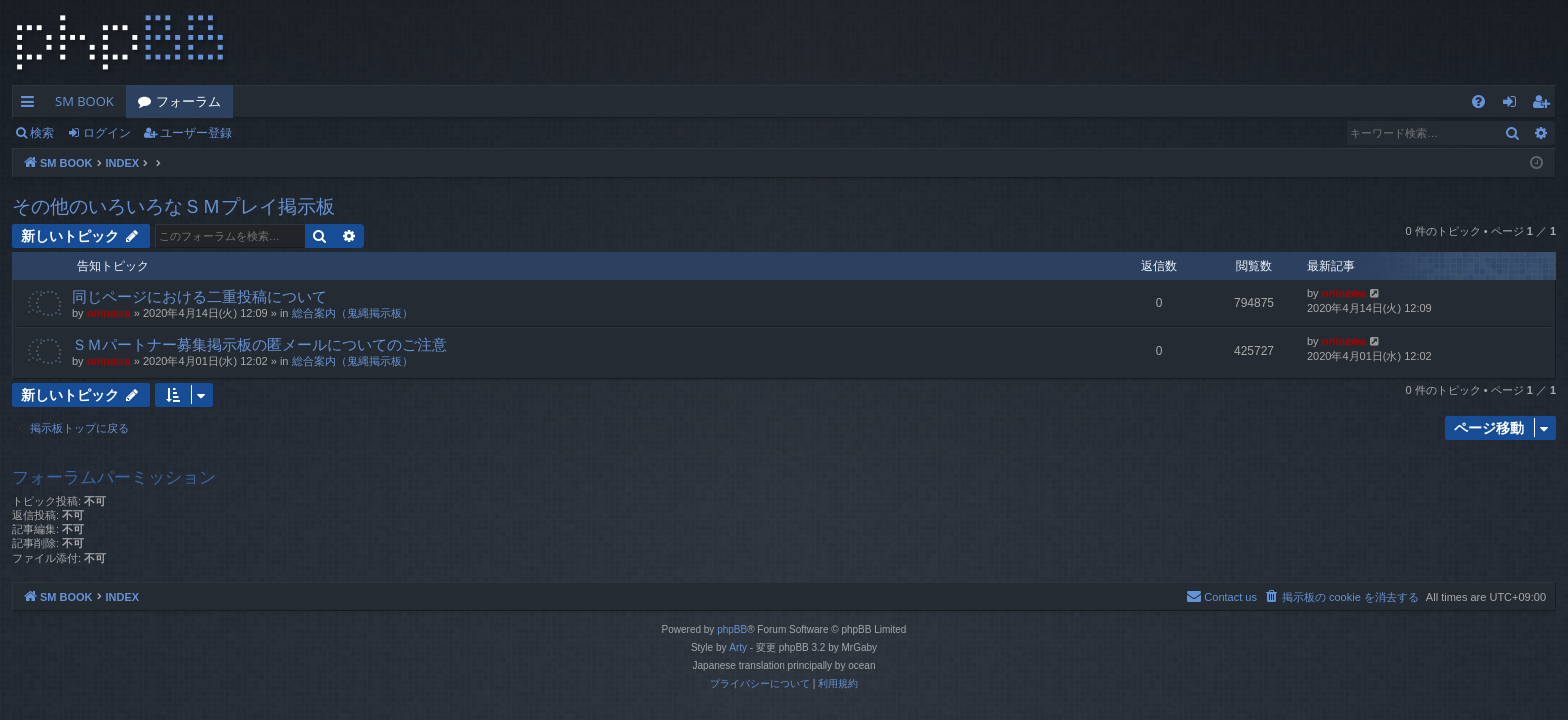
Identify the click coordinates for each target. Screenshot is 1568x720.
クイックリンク (31, 105)
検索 (42, 132)
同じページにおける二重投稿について (199, 296)
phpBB (732, 629)
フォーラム (188, 101)
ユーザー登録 (196, 132)
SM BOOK (84, 101)
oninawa (109, 313)
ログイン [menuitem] (1514, 105)
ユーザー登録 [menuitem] (1545, 105)
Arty (738, 647)
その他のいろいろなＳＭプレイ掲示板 (173, 206)
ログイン (107, 132)
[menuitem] (1478, 101)
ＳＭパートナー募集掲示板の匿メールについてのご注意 (259, 344)
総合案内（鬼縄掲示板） (352, 313)
